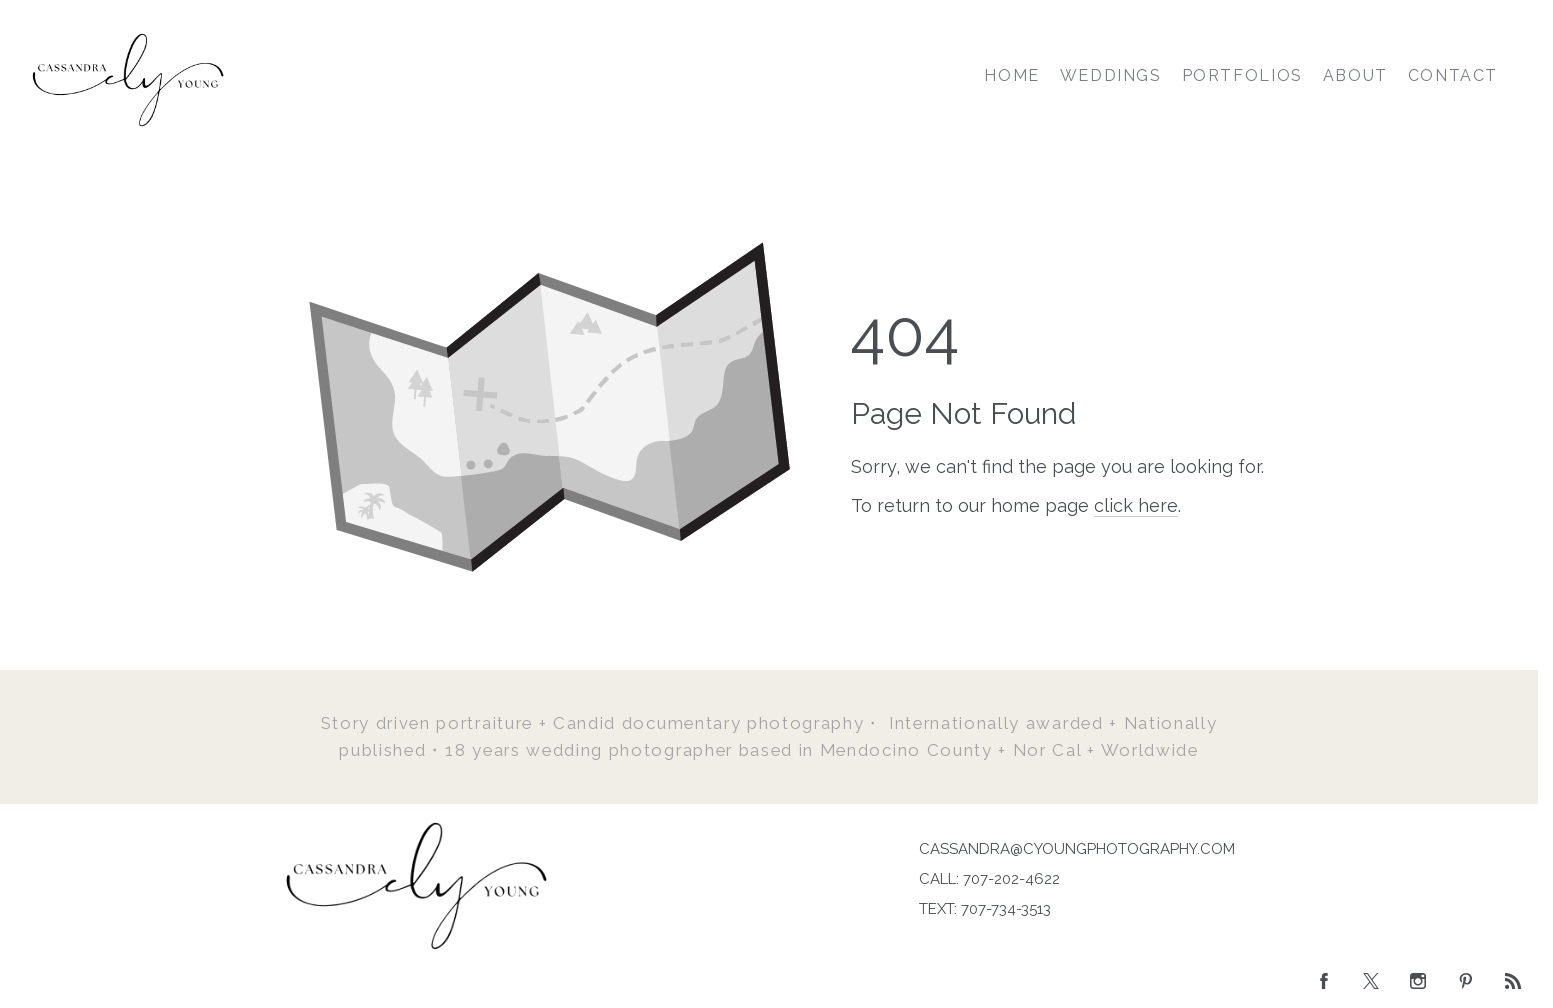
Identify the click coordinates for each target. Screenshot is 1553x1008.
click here (1136, 505)
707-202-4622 (1011, 879)
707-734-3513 (1006, 909)
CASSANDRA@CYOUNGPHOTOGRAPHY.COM (1077, 849)
